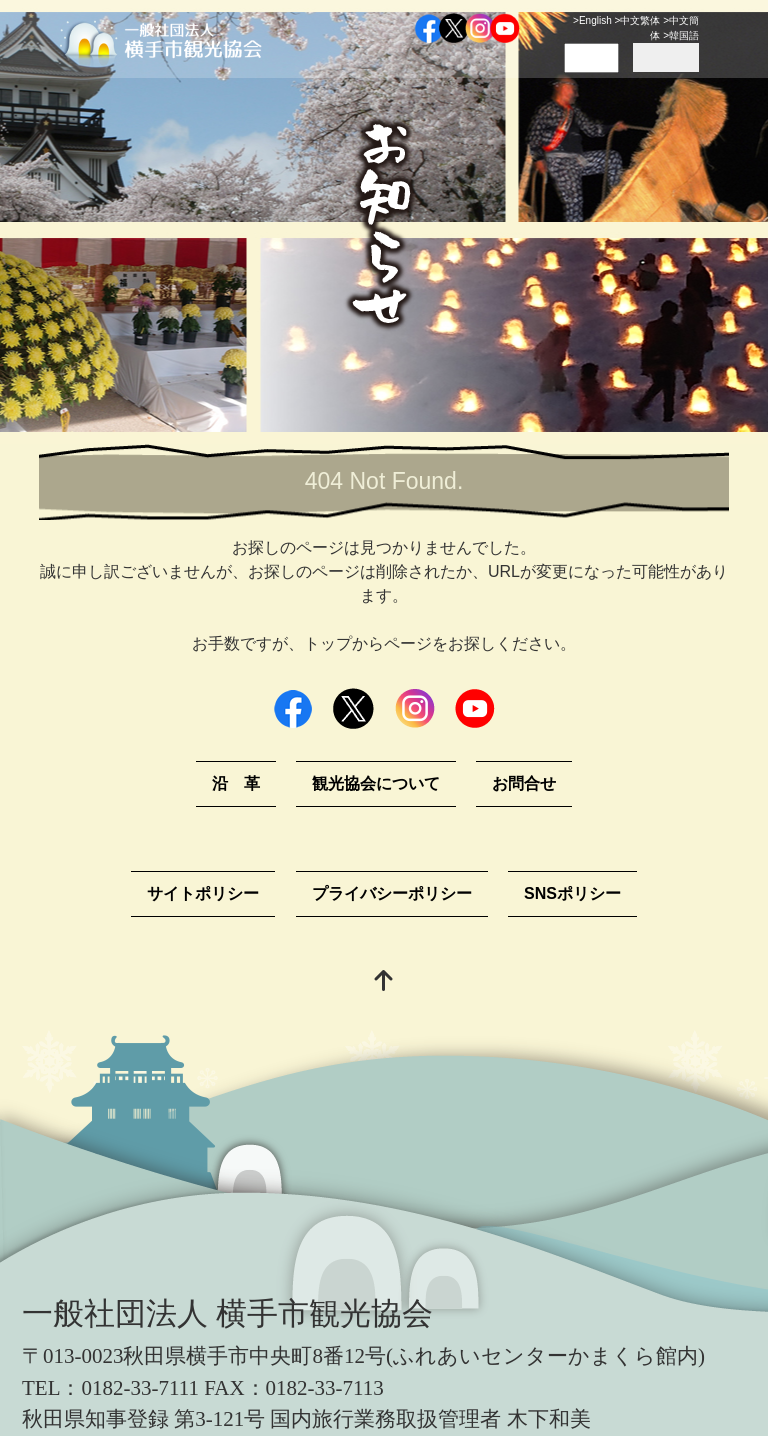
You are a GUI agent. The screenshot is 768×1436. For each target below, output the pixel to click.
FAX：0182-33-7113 (294, 1388)
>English (592, 20)
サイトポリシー (203, 893)
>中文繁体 (638, 20)
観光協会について (376, 783)
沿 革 (236, 783)
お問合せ (524, 783)
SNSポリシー (572, 893)
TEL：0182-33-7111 (110, 1388)
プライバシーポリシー (392, 893)
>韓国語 (681, 35)
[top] (384, 982)
